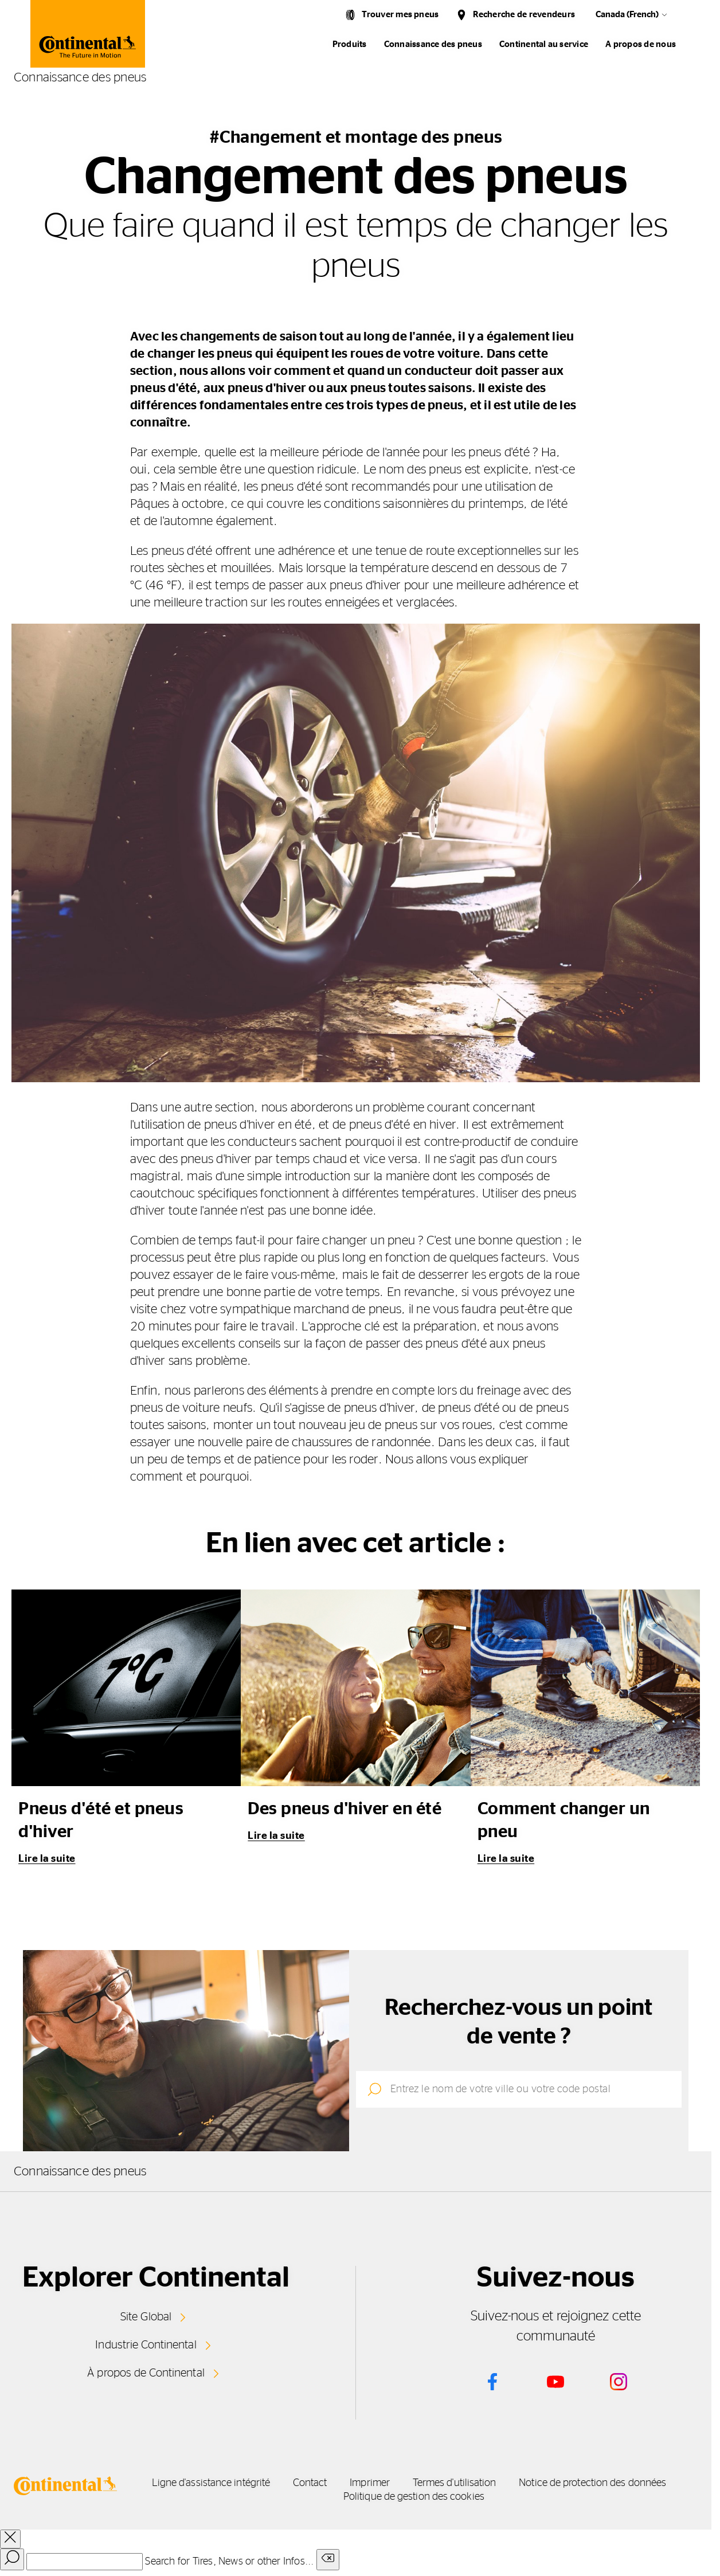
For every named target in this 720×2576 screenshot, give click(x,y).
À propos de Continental (146, 2370)
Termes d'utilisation (610, 2480)
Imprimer (490, 2480)
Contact (395, 2480)
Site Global (146, 2315)
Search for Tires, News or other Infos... (229, 2559)
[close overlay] (10, 2536)
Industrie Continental (146, 2343)
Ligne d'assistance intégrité (260, 2480)
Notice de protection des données (332, 2494)
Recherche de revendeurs (524, 14)
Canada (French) (627, 14)
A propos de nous (640, 44)
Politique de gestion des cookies (534, 2494)
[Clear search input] (327, 2556)
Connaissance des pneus (433, 44)
